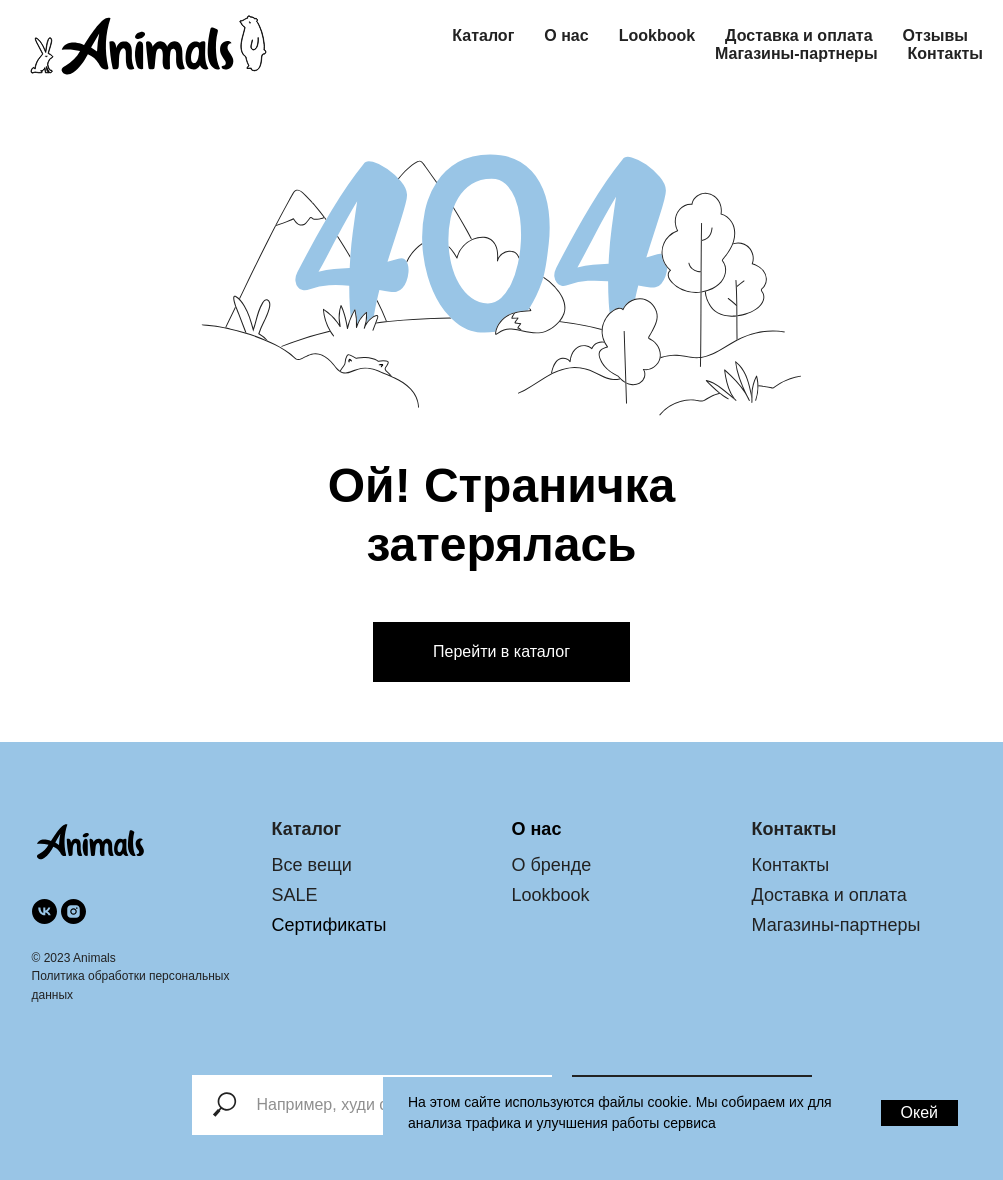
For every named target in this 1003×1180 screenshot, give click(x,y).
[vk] (44, 911)
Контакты (945, 53)
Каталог (483, 35)
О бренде (552, 865)
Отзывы (935, 35)
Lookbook (657, 35)
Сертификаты (329, 925)
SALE (295, 895)
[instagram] (73, 911)
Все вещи (312, 865)
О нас (566, 35)
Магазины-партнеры (796, 53)
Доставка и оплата (799, 35)
